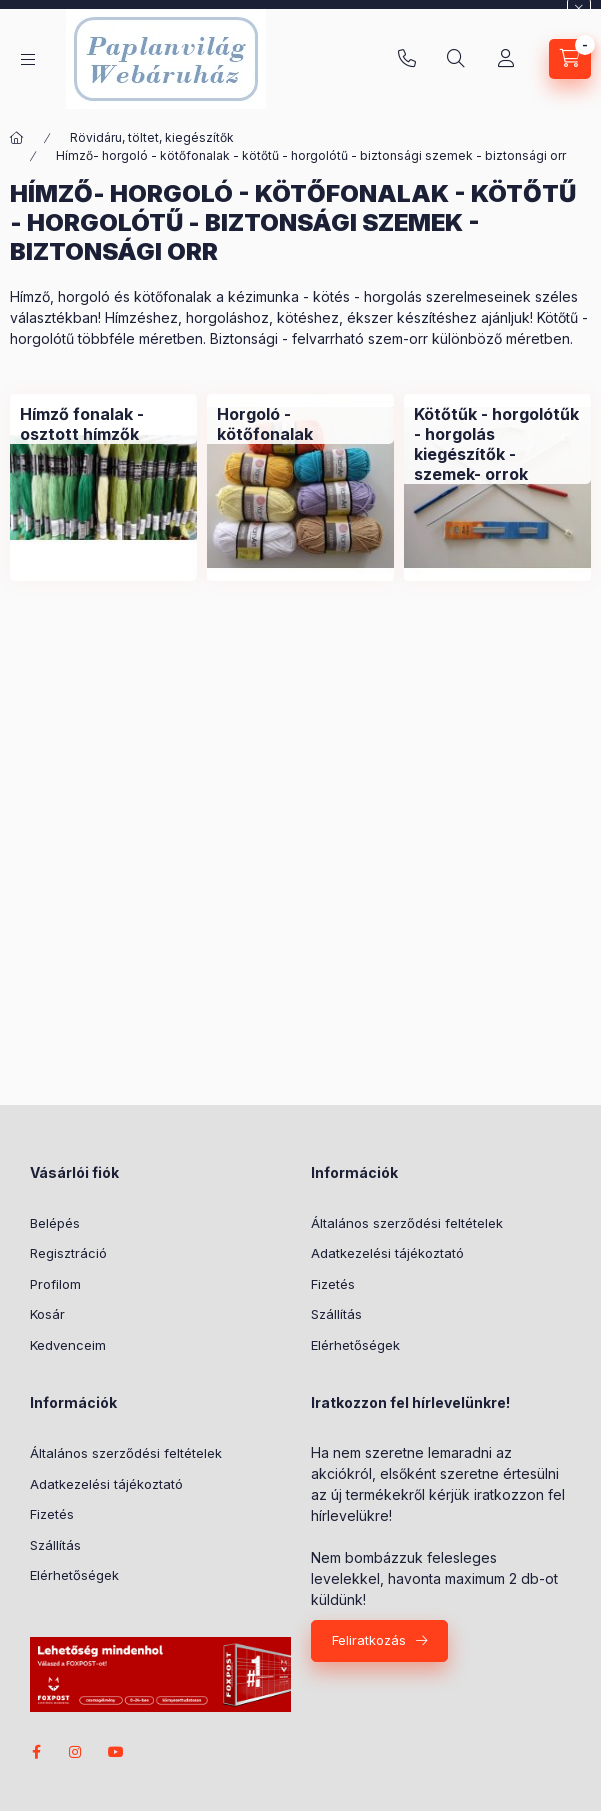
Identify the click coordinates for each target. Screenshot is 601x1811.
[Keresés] (456, 59)
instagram (76, 1752)
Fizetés (333, 1284)
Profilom (55, 1284)
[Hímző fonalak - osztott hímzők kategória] (103, 424)
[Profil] (506, 59)
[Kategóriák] (28, 59)
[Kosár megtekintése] (570, 59)
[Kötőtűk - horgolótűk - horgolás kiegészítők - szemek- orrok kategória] (497, 444)
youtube (116, 1752)
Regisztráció (68, 1253)
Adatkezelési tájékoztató (387, 1253)
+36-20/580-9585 (407, 59)
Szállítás (336, 1314)
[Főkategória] (17, 138)
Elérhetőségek (355, 1345)
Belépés (55, 1223)
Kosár (47, 1314)
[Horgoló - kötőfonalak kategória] (300, 424)
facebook (36, 1752)
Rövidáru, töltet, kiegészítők (152, 137)
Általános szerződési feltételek (407, 1223)
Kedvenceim (68, 1345)
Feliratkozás (369, 1640)
